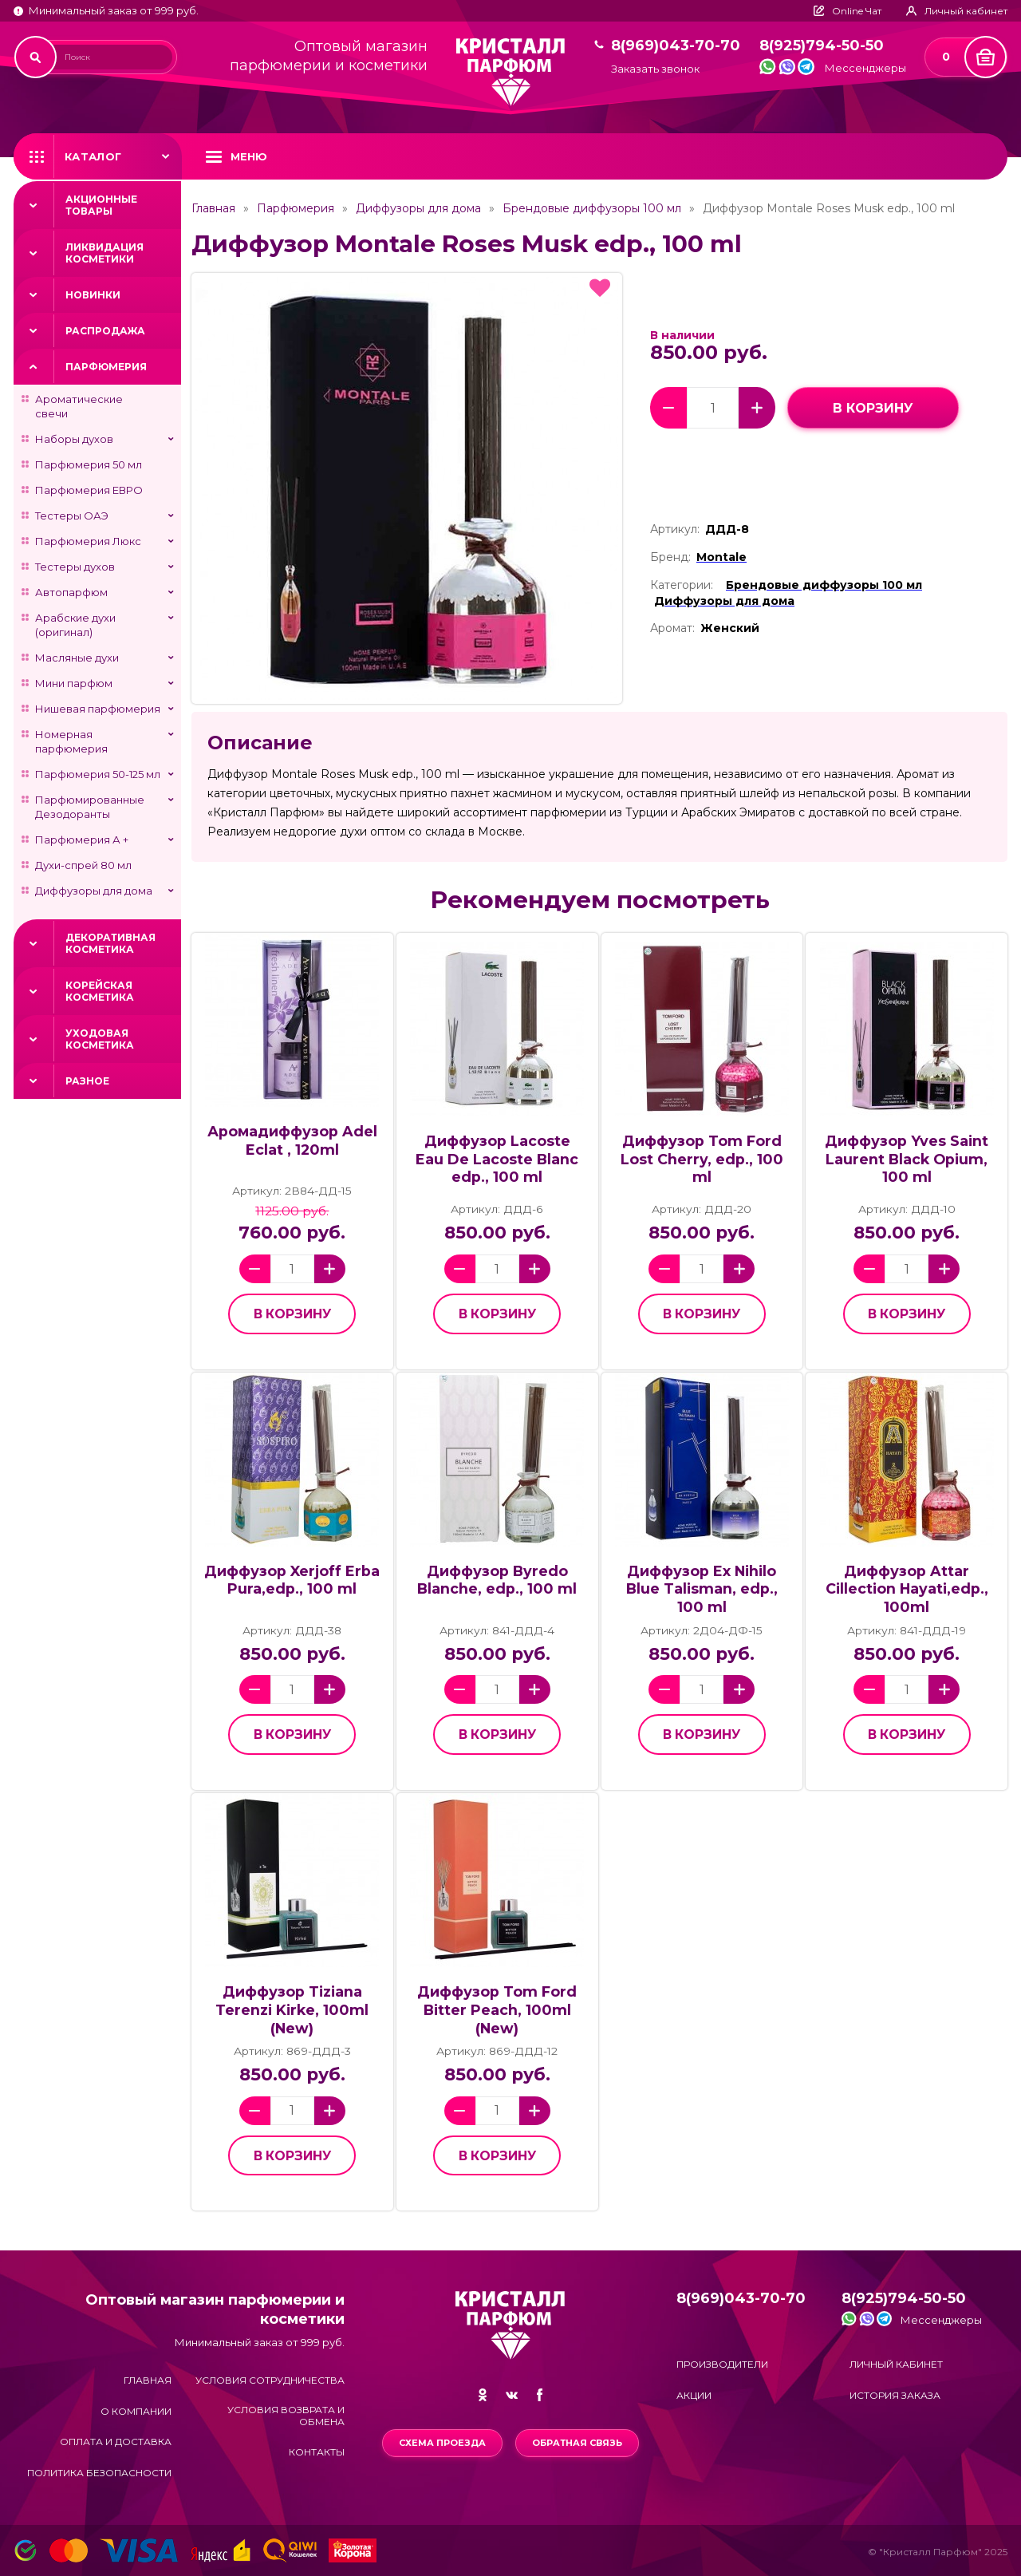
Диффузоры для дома (93, 890)
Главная (213, 208)
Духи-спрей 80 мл (83, 865)
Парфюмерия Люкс (88, 541)
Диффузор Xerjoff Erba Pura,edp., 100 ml (292, 1580)
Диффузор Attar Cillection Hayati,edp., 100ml (907, 1589)
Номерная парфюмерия (71, 741)
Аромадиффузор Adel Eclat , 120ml (292, 1140)
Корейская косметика (99, 991)
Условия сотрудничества (270, 2380)
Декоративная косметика (110, 943)
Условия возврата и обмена (286, 2416)
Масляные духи (77, 657)
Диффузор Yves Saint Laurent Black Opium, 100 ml (906, 1158)
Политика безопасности (99, 2473)
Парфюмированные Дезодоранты (89, 806)
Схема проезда (442, 2442)
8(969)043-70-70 (675, 46)
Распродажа (105, 331)
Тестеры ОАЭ (71, 515)
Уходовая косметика (99, 1039)
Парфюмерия (106, 367)
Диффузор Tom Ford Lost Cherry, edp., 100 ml (702, 1158)
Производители (722, 2364)
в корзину (873, 408)
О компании (136, 2411)
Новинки (92, 295)
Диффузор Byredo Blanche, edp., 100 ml (497, 1580)
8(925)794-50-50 (821, 46)
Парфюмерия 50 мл (88, 464)
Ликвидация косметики (104, 253)
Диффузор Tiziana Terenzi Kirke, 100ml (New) (292, 2009)
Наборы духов (74, 439)
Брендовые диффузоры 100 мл (592, 208)
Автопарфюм (71, 592)
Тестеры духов (75, 566)
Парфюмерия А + (81, 839)
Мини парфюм (73, 683)
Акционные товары (101, 205)
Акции (694, 2395)
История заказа (895, 2395)
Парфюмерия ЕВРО (89, 490)
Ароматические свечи (79, 406)
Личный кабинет (896, 2364)
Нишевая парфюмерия (97, 708)
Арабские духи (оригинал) (75, 624)
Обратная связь (577, 2442)
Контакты (317, 2452)
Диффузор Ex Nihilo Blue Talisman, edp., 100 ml (702, 1589)
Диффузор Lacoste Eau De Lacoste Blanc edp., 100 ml (497, 1158)
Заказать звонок (655, 69)
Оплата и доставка (115, 2442)
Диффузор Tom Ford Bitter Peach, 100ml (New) (497, 2009)
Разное (87, 1081)
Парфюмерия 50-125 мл (97, 774)
